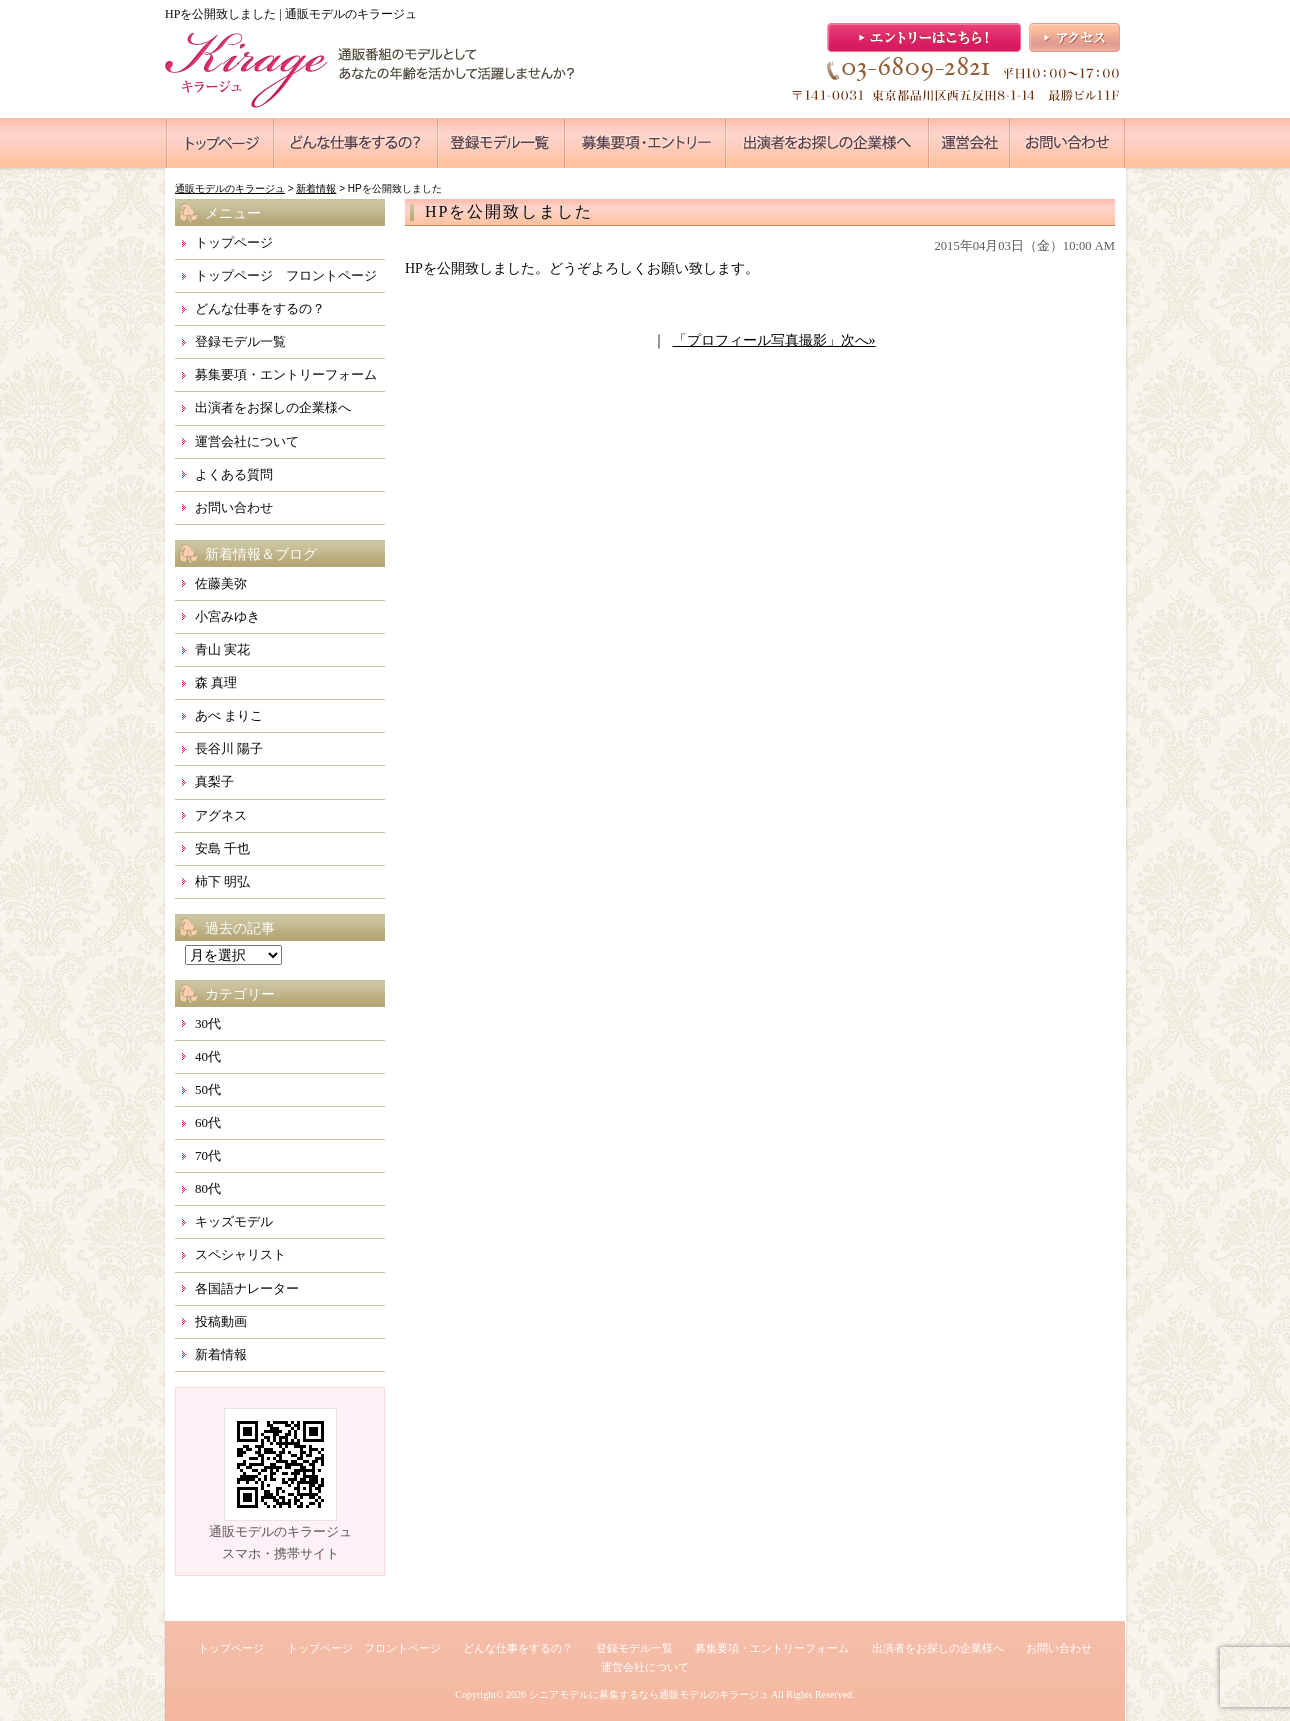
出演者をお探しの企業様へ (273, 407)
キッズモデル (234, 1221)
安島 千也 (222, 848)
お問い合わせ (234, 507)
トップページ (234, 242)
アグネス (221, 815)
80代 (208, 1188)
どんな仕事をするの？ (260, 308)
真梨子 (214, 781)
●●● (220, 143)
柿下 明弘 (222, 881)
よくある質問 (234, 474)
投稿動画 (221, 1321)
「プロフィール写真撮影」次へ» (774, 340)
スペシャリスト (240, 1254)
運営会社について (247, 441)
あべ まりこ (229, 715)
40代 (208, 1056)
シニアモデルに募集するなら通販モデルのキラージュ (649, 1694)
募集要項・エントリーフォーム (286, 374)
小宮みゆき (227, 616)
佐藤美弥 (221, 583)
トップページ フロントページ (286, 275)
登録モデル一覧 (240, 341)
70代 (208, 1155)
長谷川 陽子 (229, 748)
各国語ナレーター (247, 1288)
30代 (208, 1023)
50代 (208, 1089)
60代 (208, 1122)
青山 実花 (222, 649)
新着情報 (221, 1354)
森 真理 (216, 682)
